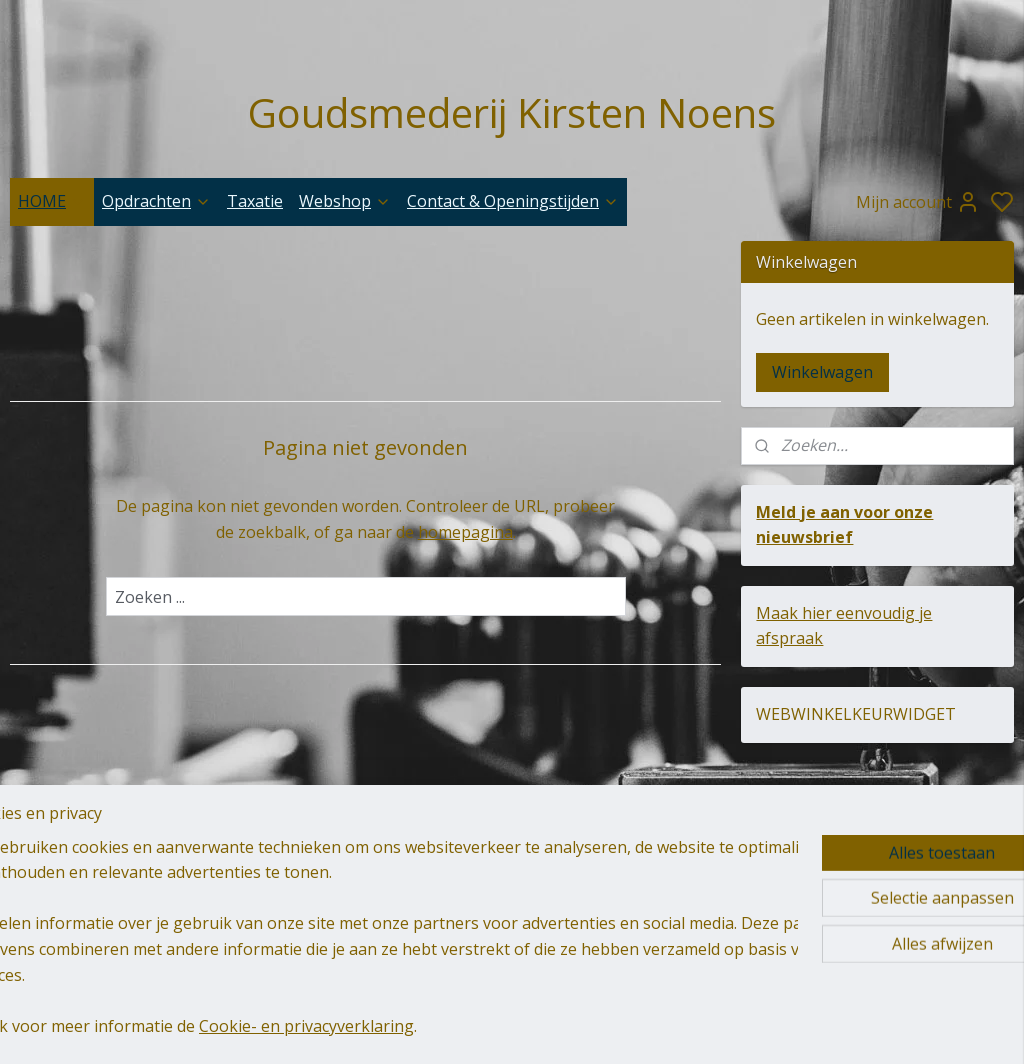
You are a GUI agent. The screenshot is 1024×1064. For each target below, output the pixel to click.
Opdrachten (156, 201)
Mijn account (918, 202)
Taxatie (255, 201)
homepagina (465, 532)
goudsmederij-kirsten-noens (452, 892)
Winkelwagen (822, 372)
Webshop (345, 201)
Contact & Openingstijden (513, 201)
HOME (52, 201)
